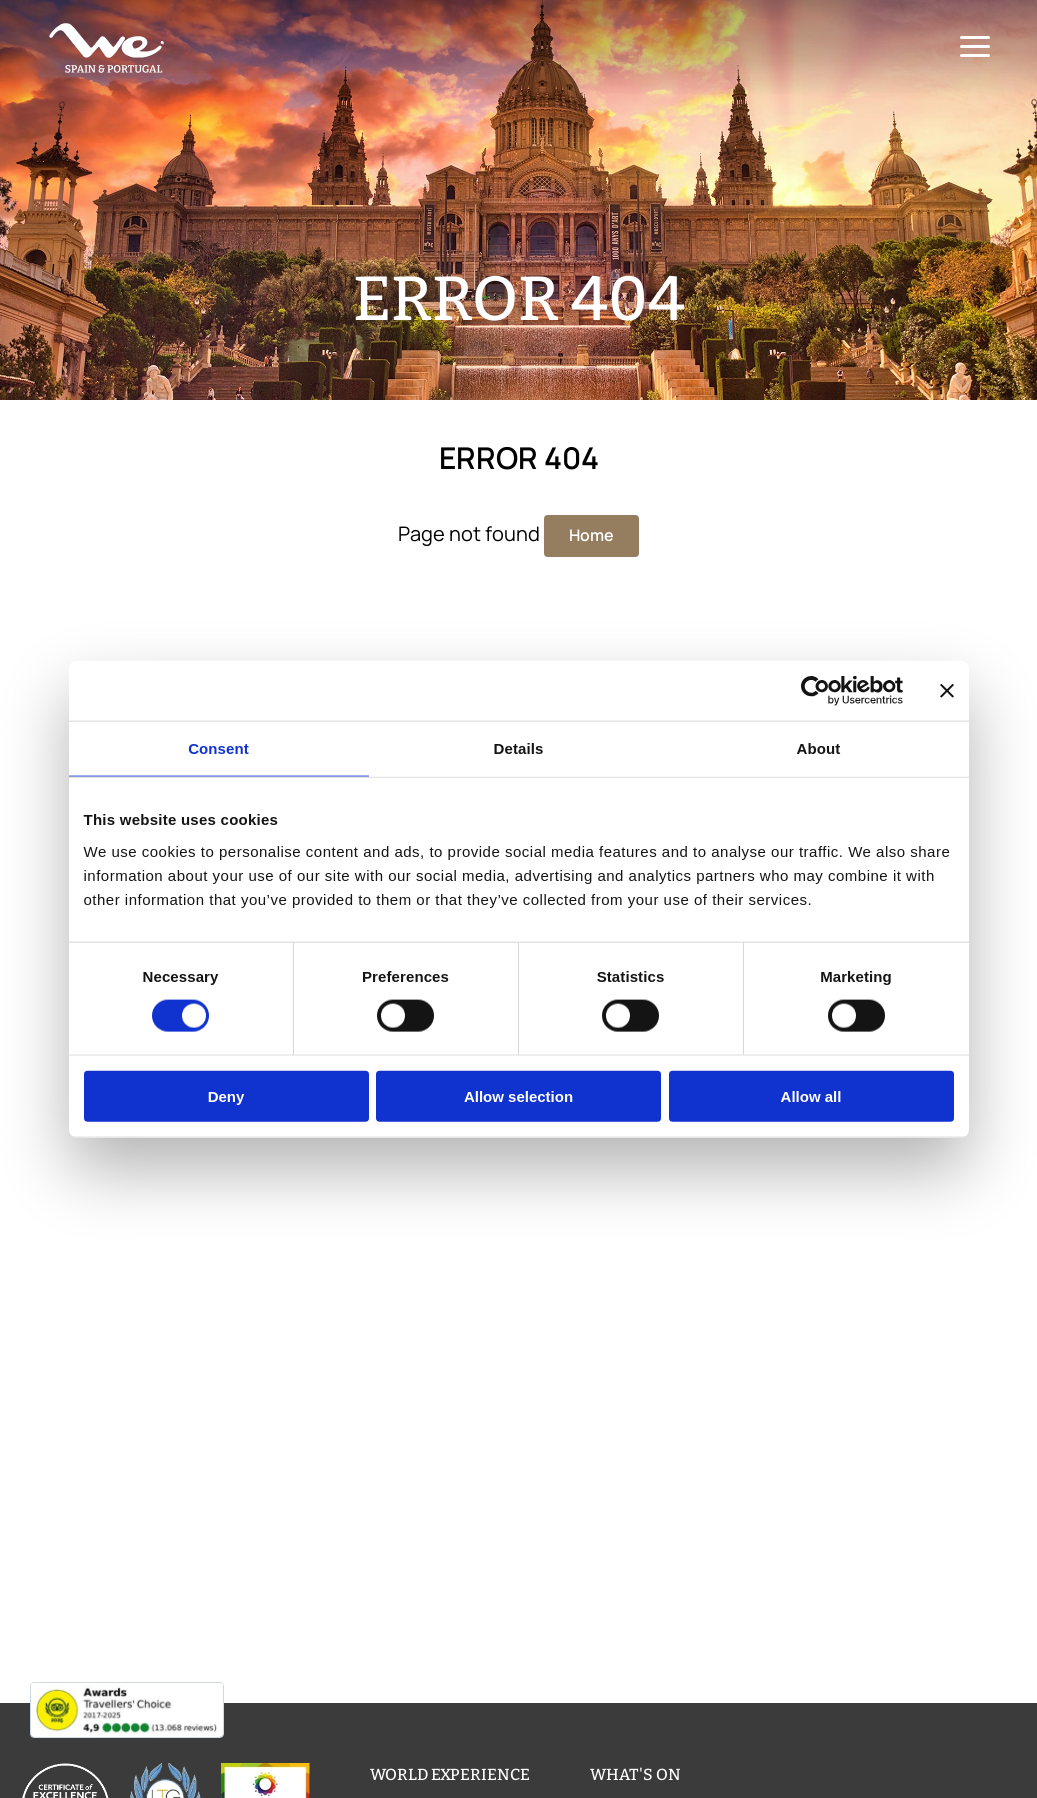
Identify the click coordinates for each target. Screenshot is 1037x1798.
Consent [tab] (218, 748)
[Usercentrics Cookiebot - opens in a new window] (815, 691)
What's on (635, 1774)
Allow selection (518, 1095)
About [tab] (819, 748)
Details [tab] (519, 748)
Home (591, 535)
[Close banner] (947, 691)
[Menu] (972, 47)
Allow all (811, 1095)
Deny (226, 1095)
